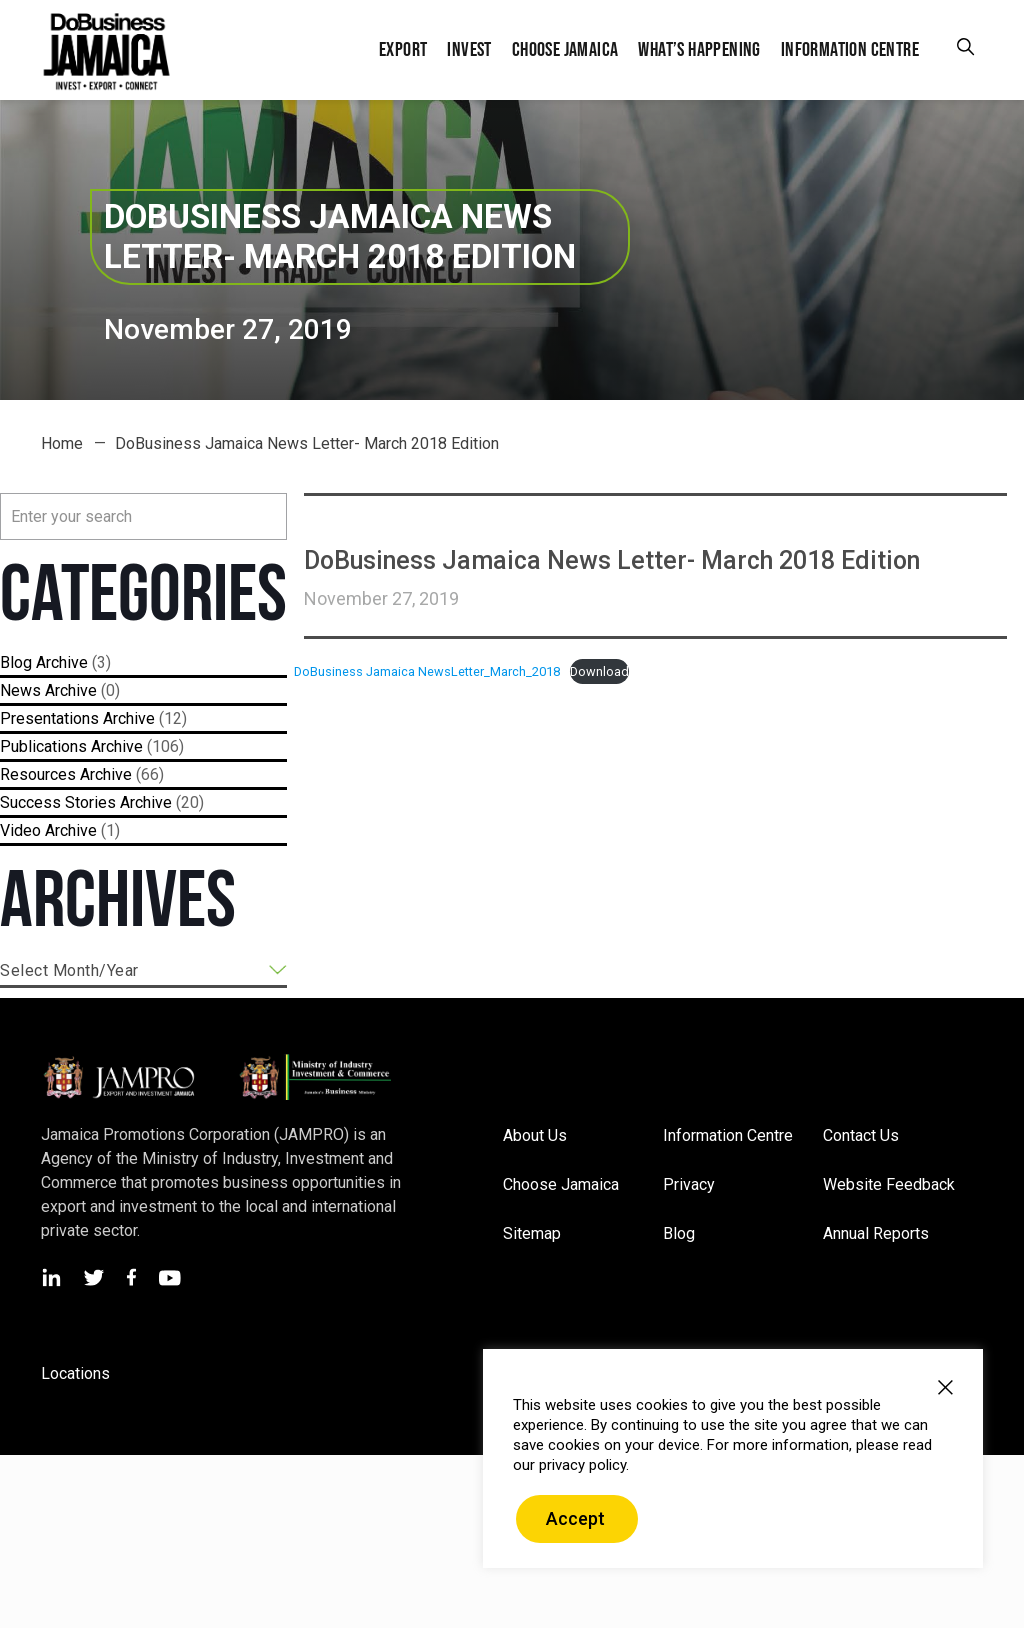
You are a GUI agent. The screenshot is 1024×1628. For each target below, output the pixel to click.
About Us (535, 1135)
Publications (43, 746)
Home (62, 443)
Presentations (49, 718)
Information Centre (728, 1135)
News (20, 690)
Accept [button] (575, 1518)
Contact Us (861, 1135)
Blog (16, 662)
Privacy (689, 1184)
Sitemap (532, 1233)
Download (599, 671)
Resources (38, 774)
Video (20, 830)
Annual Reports (876, 1233)
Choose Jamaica (561, 1184)
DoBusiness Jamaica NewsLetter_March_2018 (427, 671)
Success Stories (58, 802)
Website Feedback (889, 1184)
